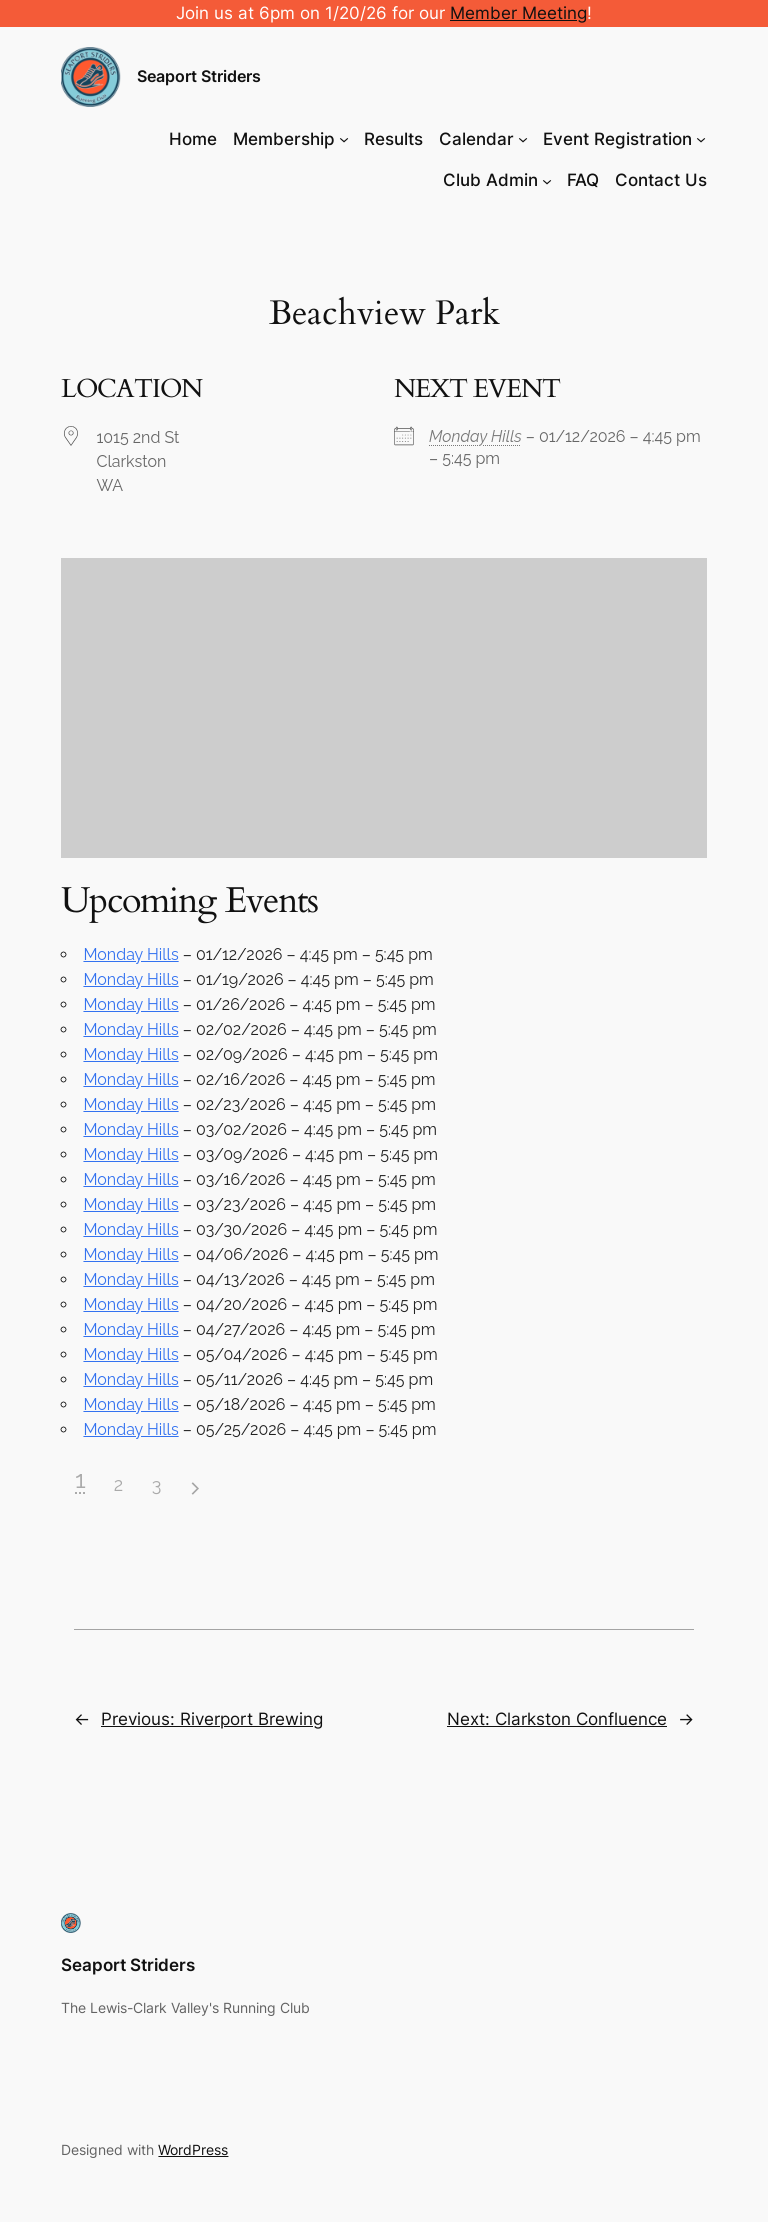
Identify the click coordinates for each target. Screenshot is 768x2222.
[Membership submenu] (344, 139)
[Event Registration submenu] (701, 139)
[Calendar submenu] (523, 139)
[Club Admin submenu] (547, 180)
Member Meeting (518, 13)
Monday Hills (475, 436)
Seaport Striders (199, 76)
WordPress (193, 2149)
